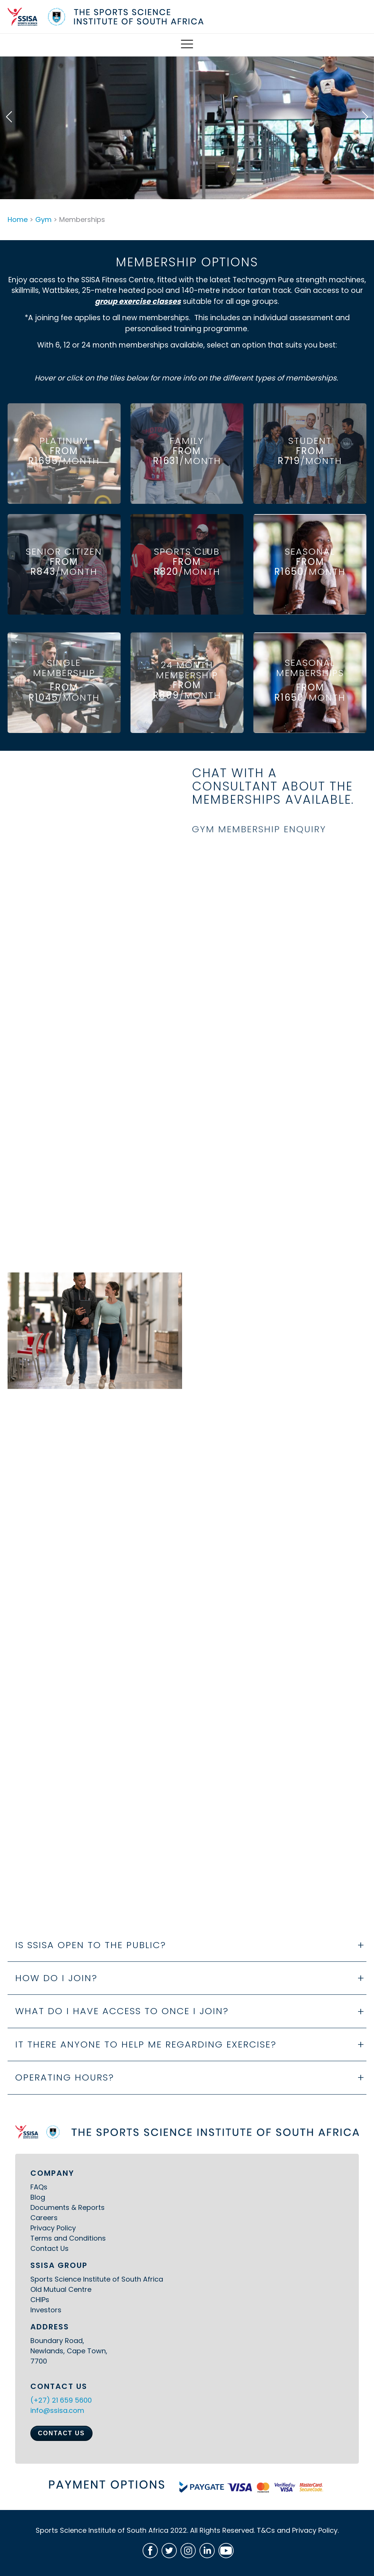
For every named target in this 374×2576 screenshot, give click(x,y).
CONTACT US (61, 2433)
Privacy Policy (53, 2228)
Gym (43, 219)
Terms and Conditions (68, 2238)
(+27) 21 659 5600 (61, 2400)
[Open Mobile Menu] (187, 45)
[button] (9, 117)
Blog (37, 2197)
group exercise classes (138, 307)
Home (18, 219)
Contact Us (49, 2248)
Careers (44, 2217)
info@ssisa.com (57, 2410)
